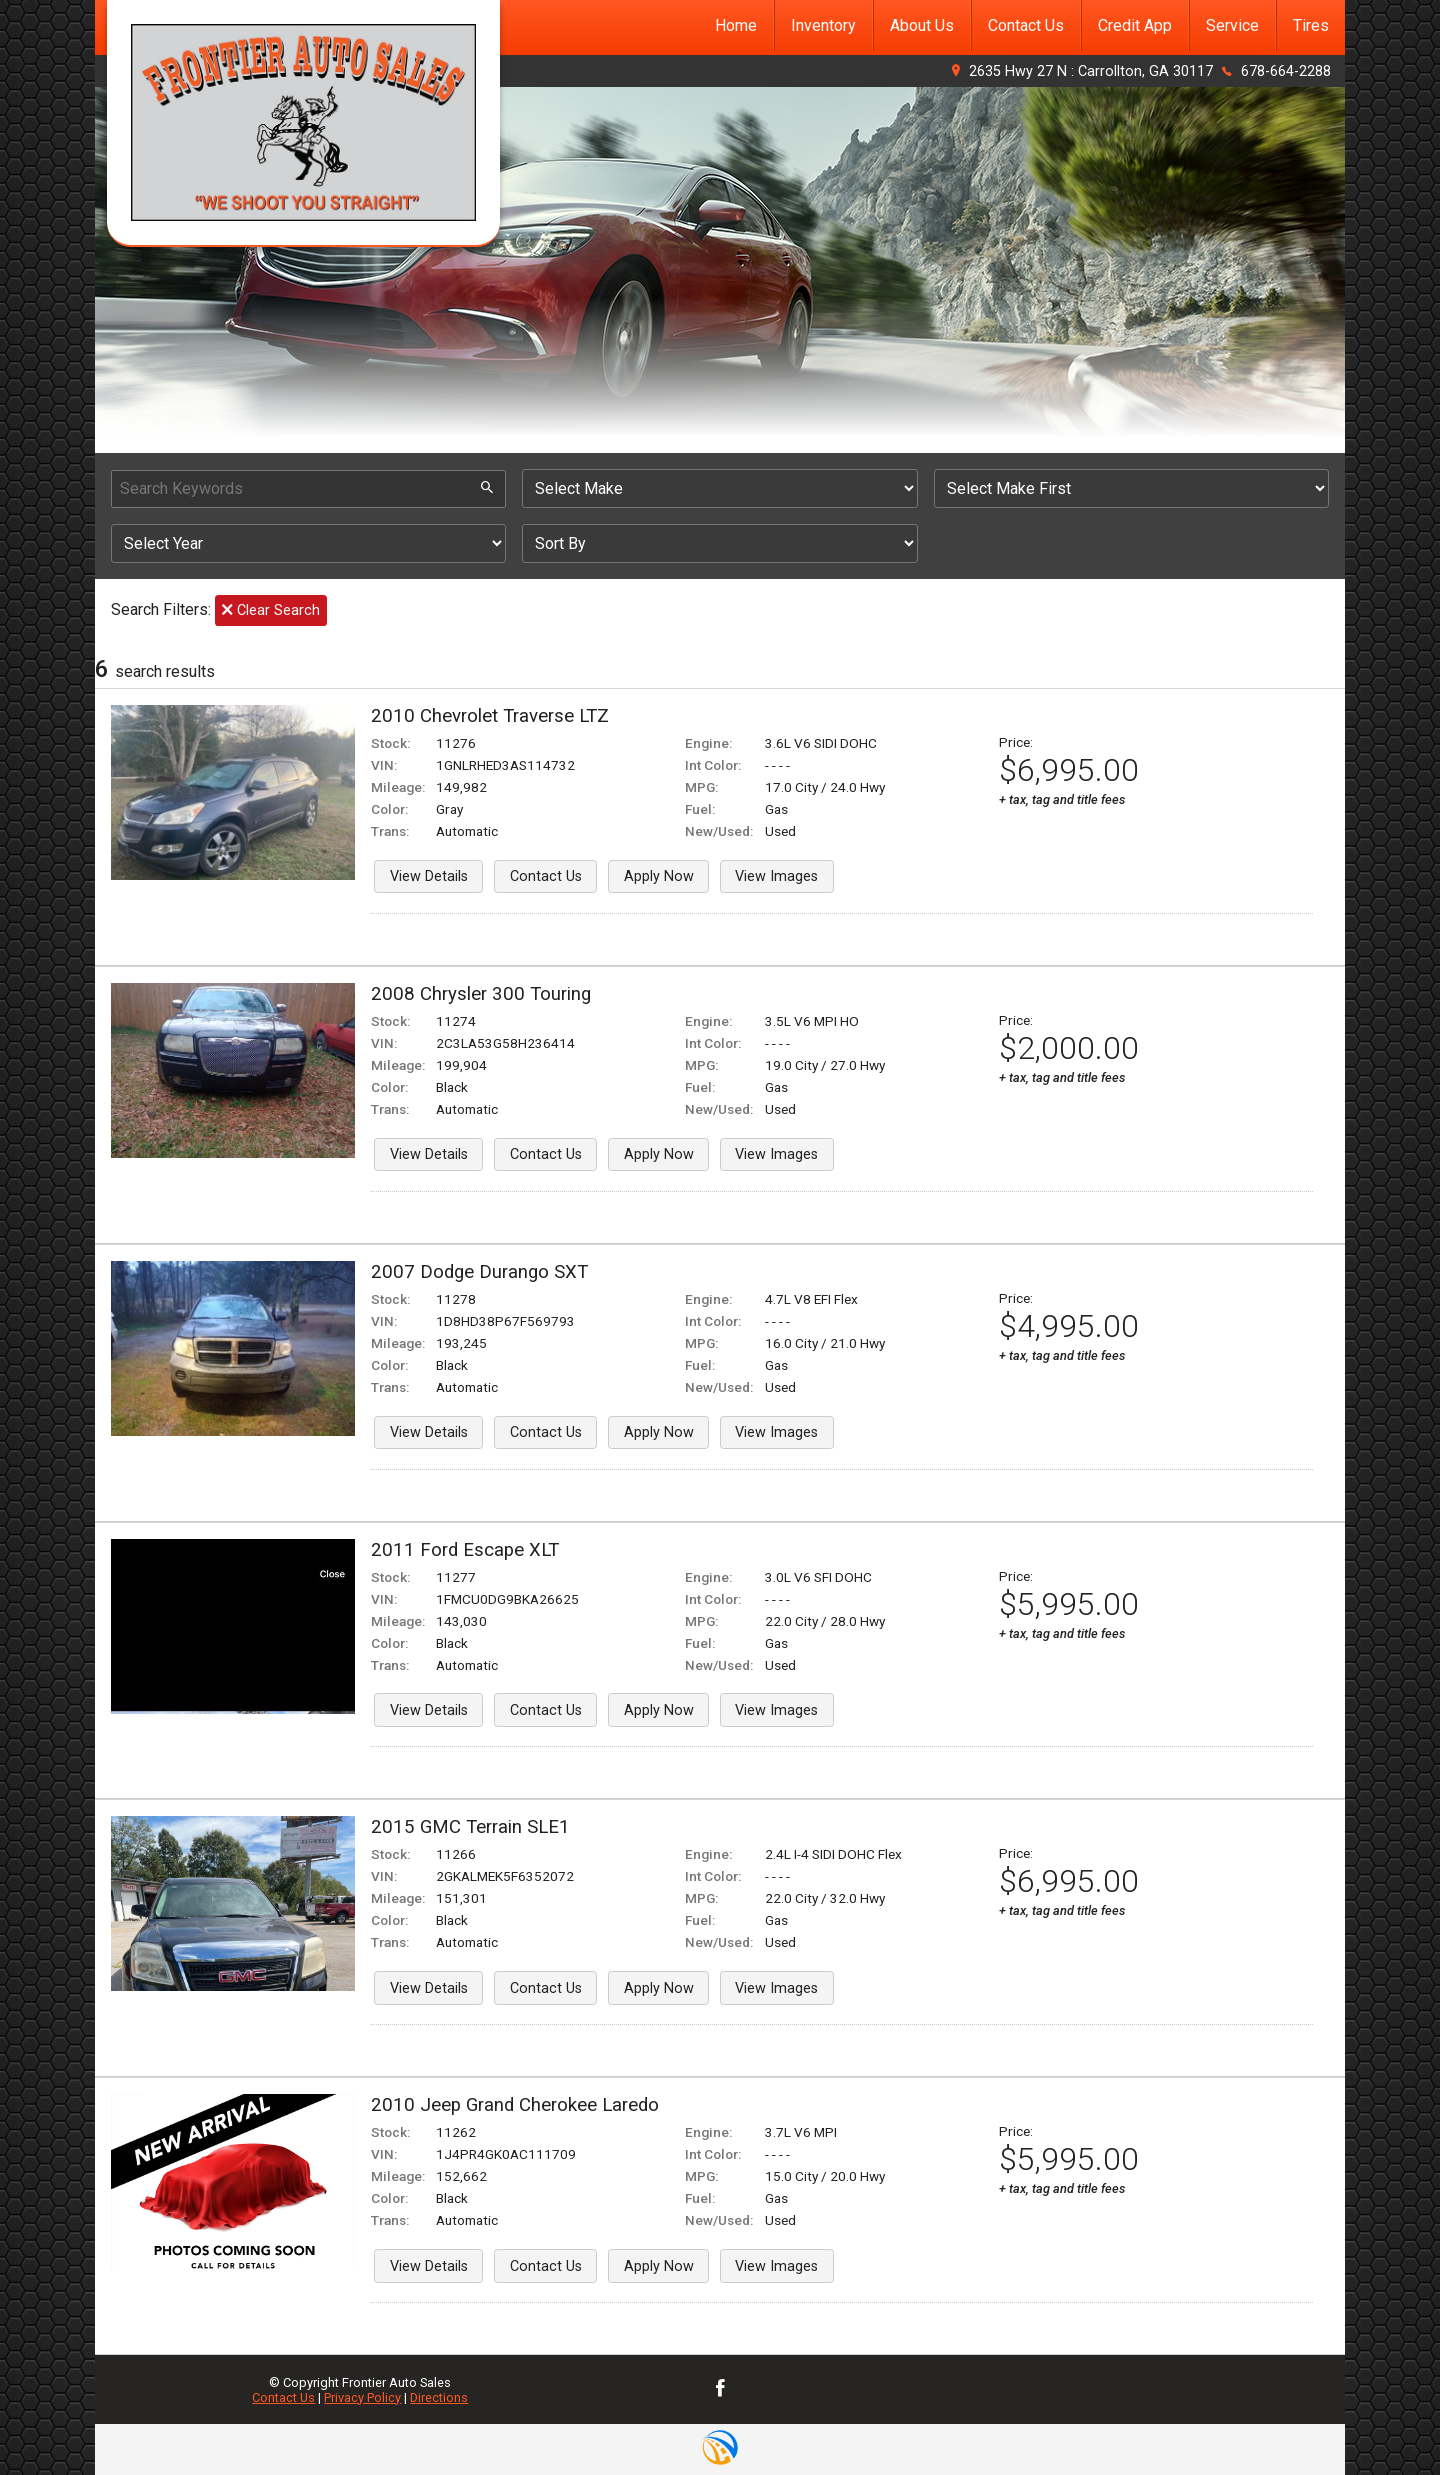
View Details (429, 876)
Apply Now (659, 876)
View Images (776, 876)
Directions (439, 2397)
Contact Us (546, 876)
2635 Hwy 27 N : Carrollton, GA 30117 (1091, 71)
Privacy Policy (362, 2397)
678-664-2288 (1286, 71)
